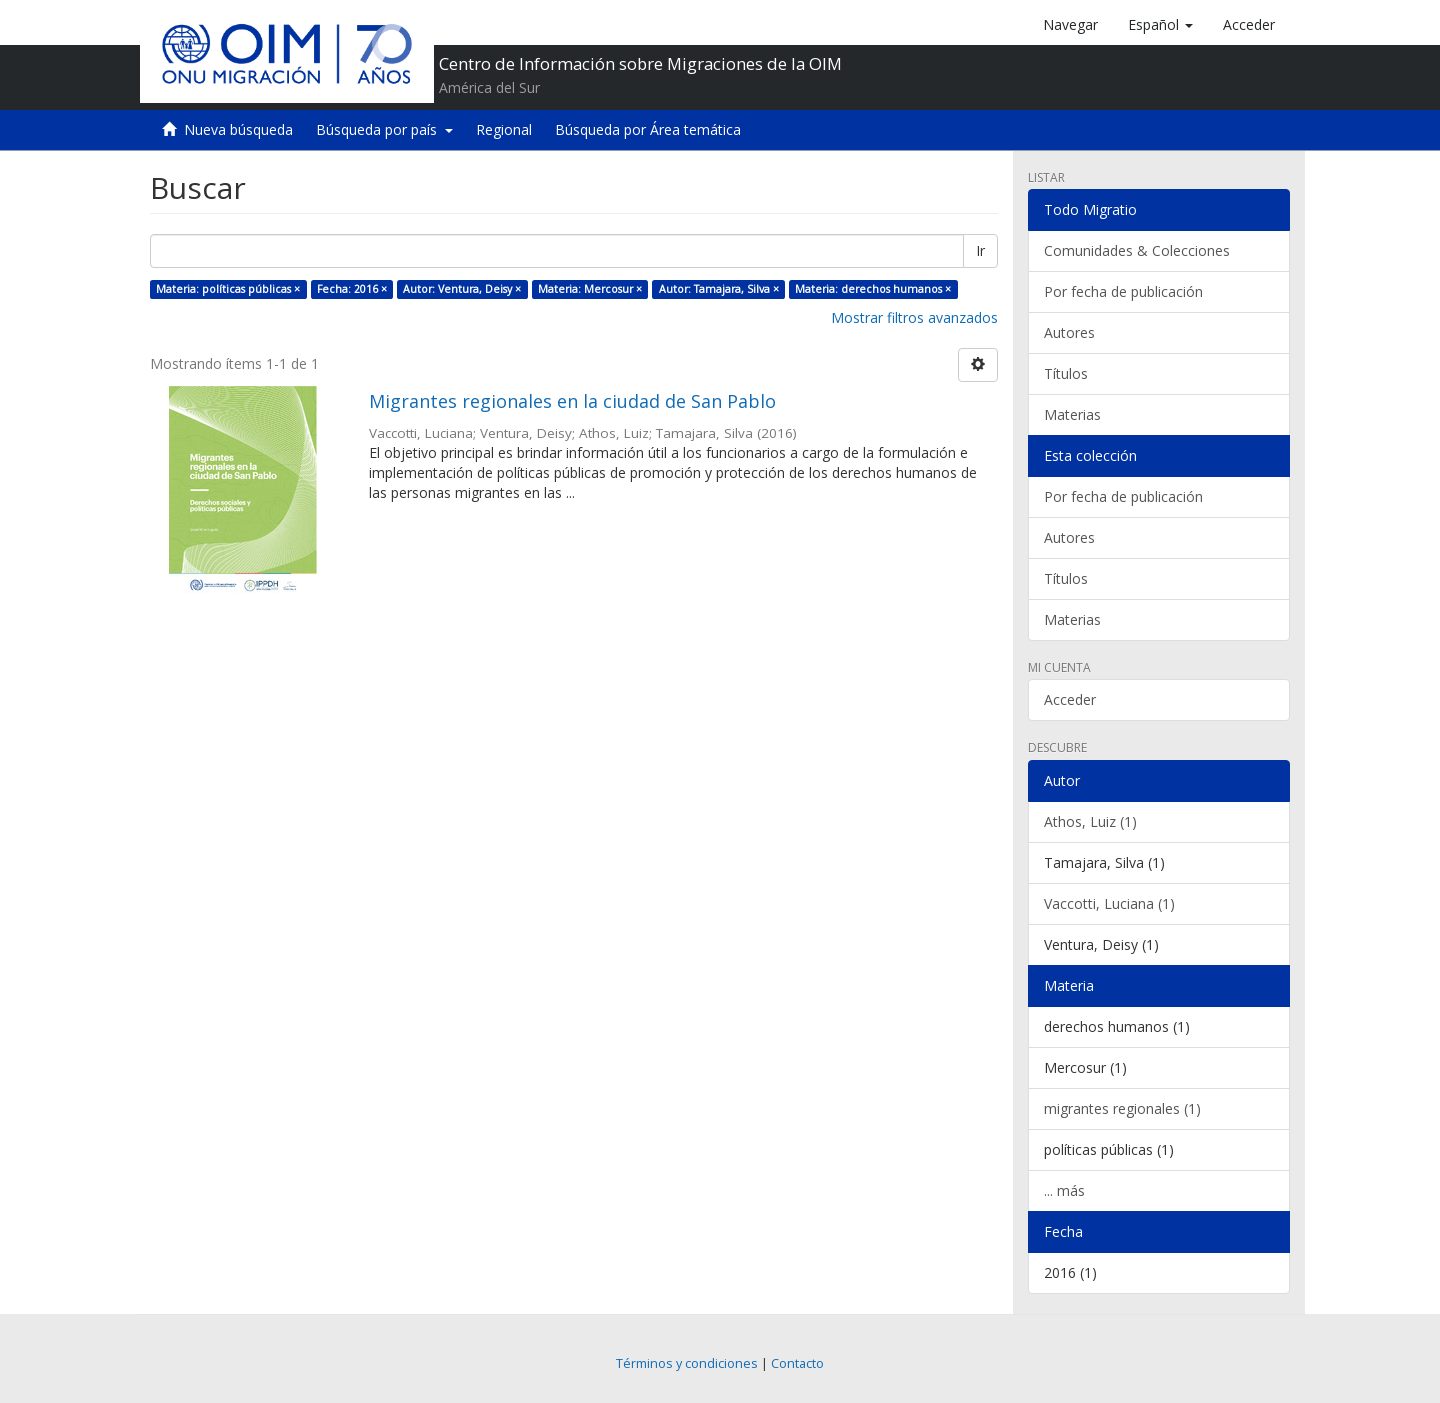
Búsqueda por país (384, 129)
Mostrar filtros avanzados (914, 317)
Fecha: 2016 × (352, 289)
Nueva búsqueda (238, 129)
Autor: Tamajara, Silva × (719, 289)
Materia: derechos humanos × (873, 289)
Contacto (797, 1363)
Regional (504, 129)
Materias (1072, 414)
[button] (1160, 25)
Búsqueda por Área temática (648, 129)
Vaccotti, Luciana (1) (1109, 903)
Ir (980, 250)
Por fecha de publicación (1123, 291)
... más (1064, 1190)
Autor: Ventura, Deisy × (462, 289)
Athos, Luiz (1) (1090, 821)
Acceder (1070, 699)
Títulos (1066, 373)
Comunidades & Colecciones (1137, 250)
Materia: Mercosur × (590, 289)
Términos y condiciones (687, 1363)
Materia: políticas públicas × (228, 289)
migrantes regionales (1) (1122, 1108)
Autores (1069, 332)
